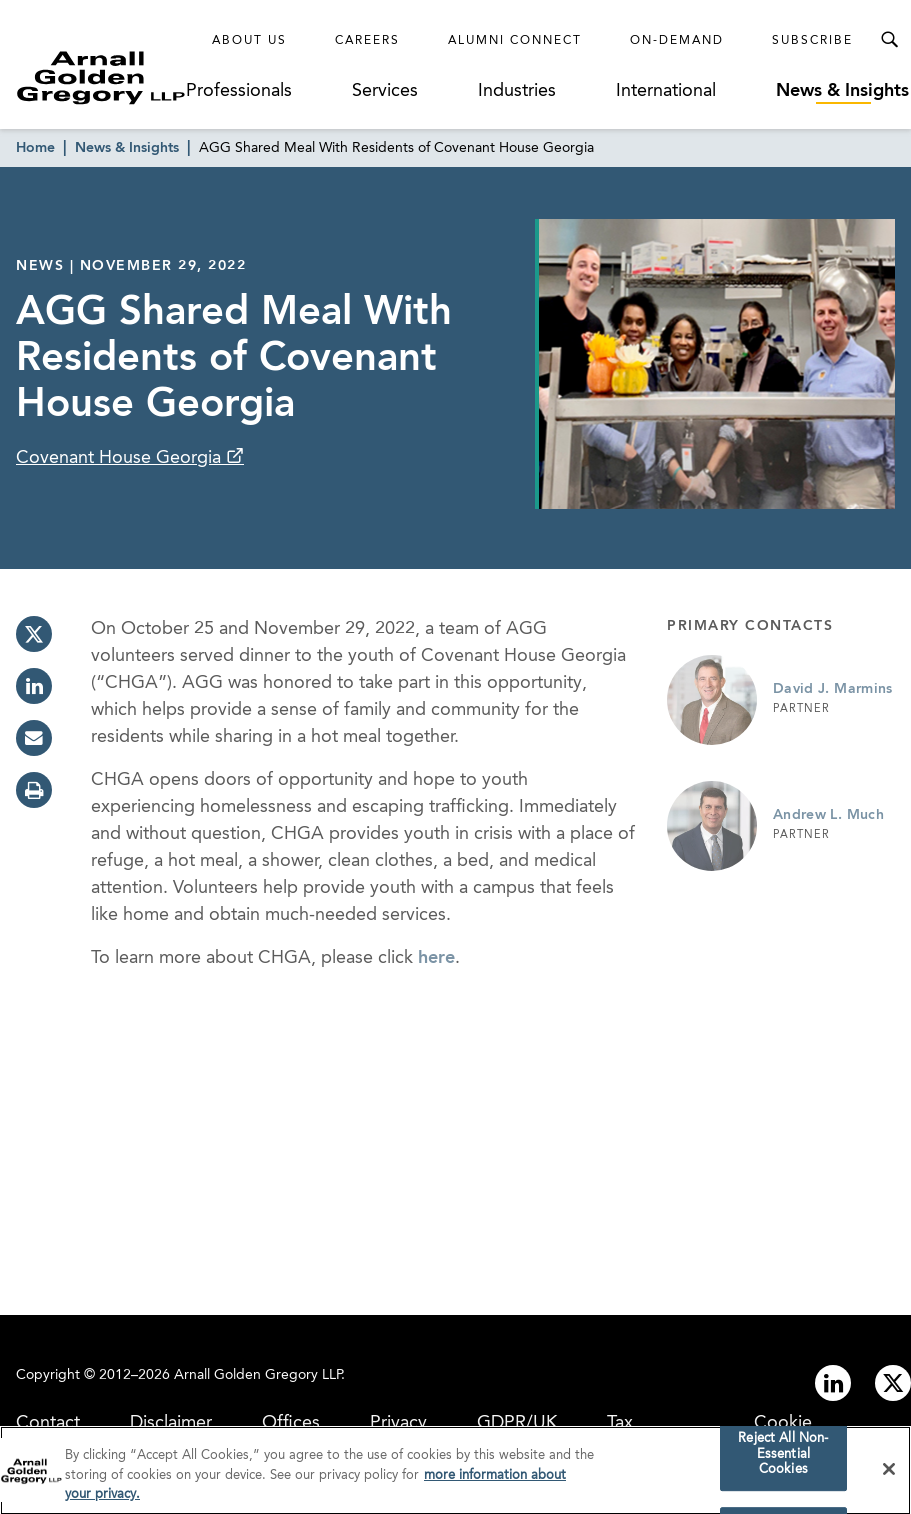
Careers (367, 41)
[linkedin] (34, 686)
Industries (517, 91)
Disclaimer (171, 1423)
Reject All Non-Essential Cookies (783, 1459)
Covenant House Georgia (121, 458)
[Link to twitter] (893, 1383)
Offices (291, 1423)
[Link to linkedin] (833, 1383)
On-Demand (677, 41)
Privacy (398, 1423)
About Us (249, 41)
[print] (34, 790)
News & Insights (842, 91)
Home (35, 148)
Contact (48, 1423)
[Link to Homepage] (101, 77)
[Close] (889, 1474)
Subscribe (812, 41)
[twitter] (34, 634)
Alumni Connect (515, 41)
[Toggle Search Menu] (889, 40)
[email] (34, 738)
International (666, 91)
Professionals (239, 91)
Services (385, 91)
